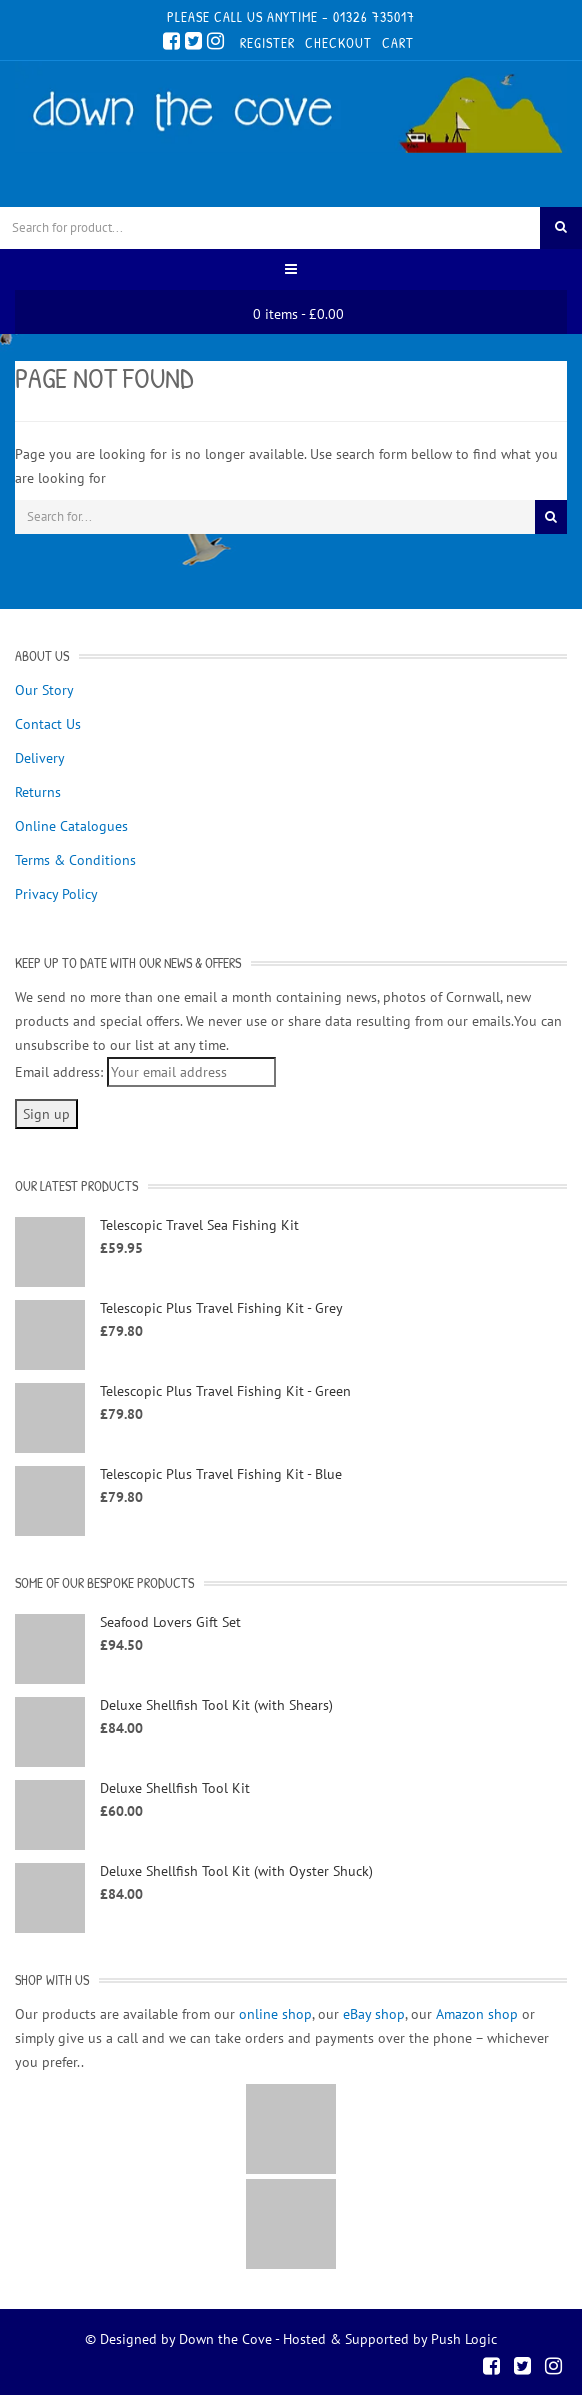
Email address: (59, 1072)
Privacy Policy (56, 894)
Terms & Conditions (75, 860)
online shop (275, 2014)
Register (267, 42)
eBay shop (374, 2014)
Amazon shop (477, 2014)
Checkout (338, 42)
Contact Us (48, 724)
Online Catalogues (71, 826)
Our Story (44, 690)
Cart (398, 42)
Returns (38, 792)
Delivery (40, 758)
